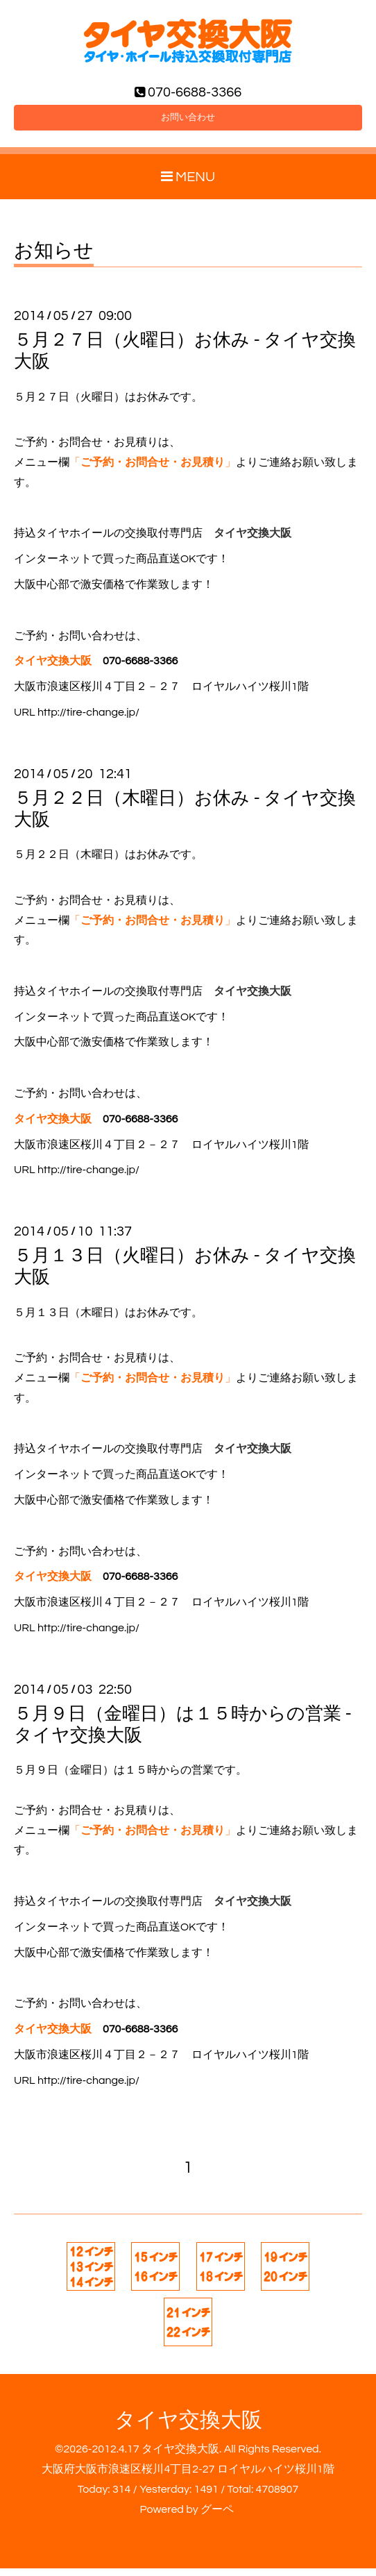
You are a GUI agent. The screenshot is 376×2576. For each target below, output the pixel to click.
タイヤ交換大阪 (188, 2428)
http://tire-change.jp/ (88, 719)
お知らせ (54, 259)
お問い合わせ (188, 122)
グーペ (217, 2517)
